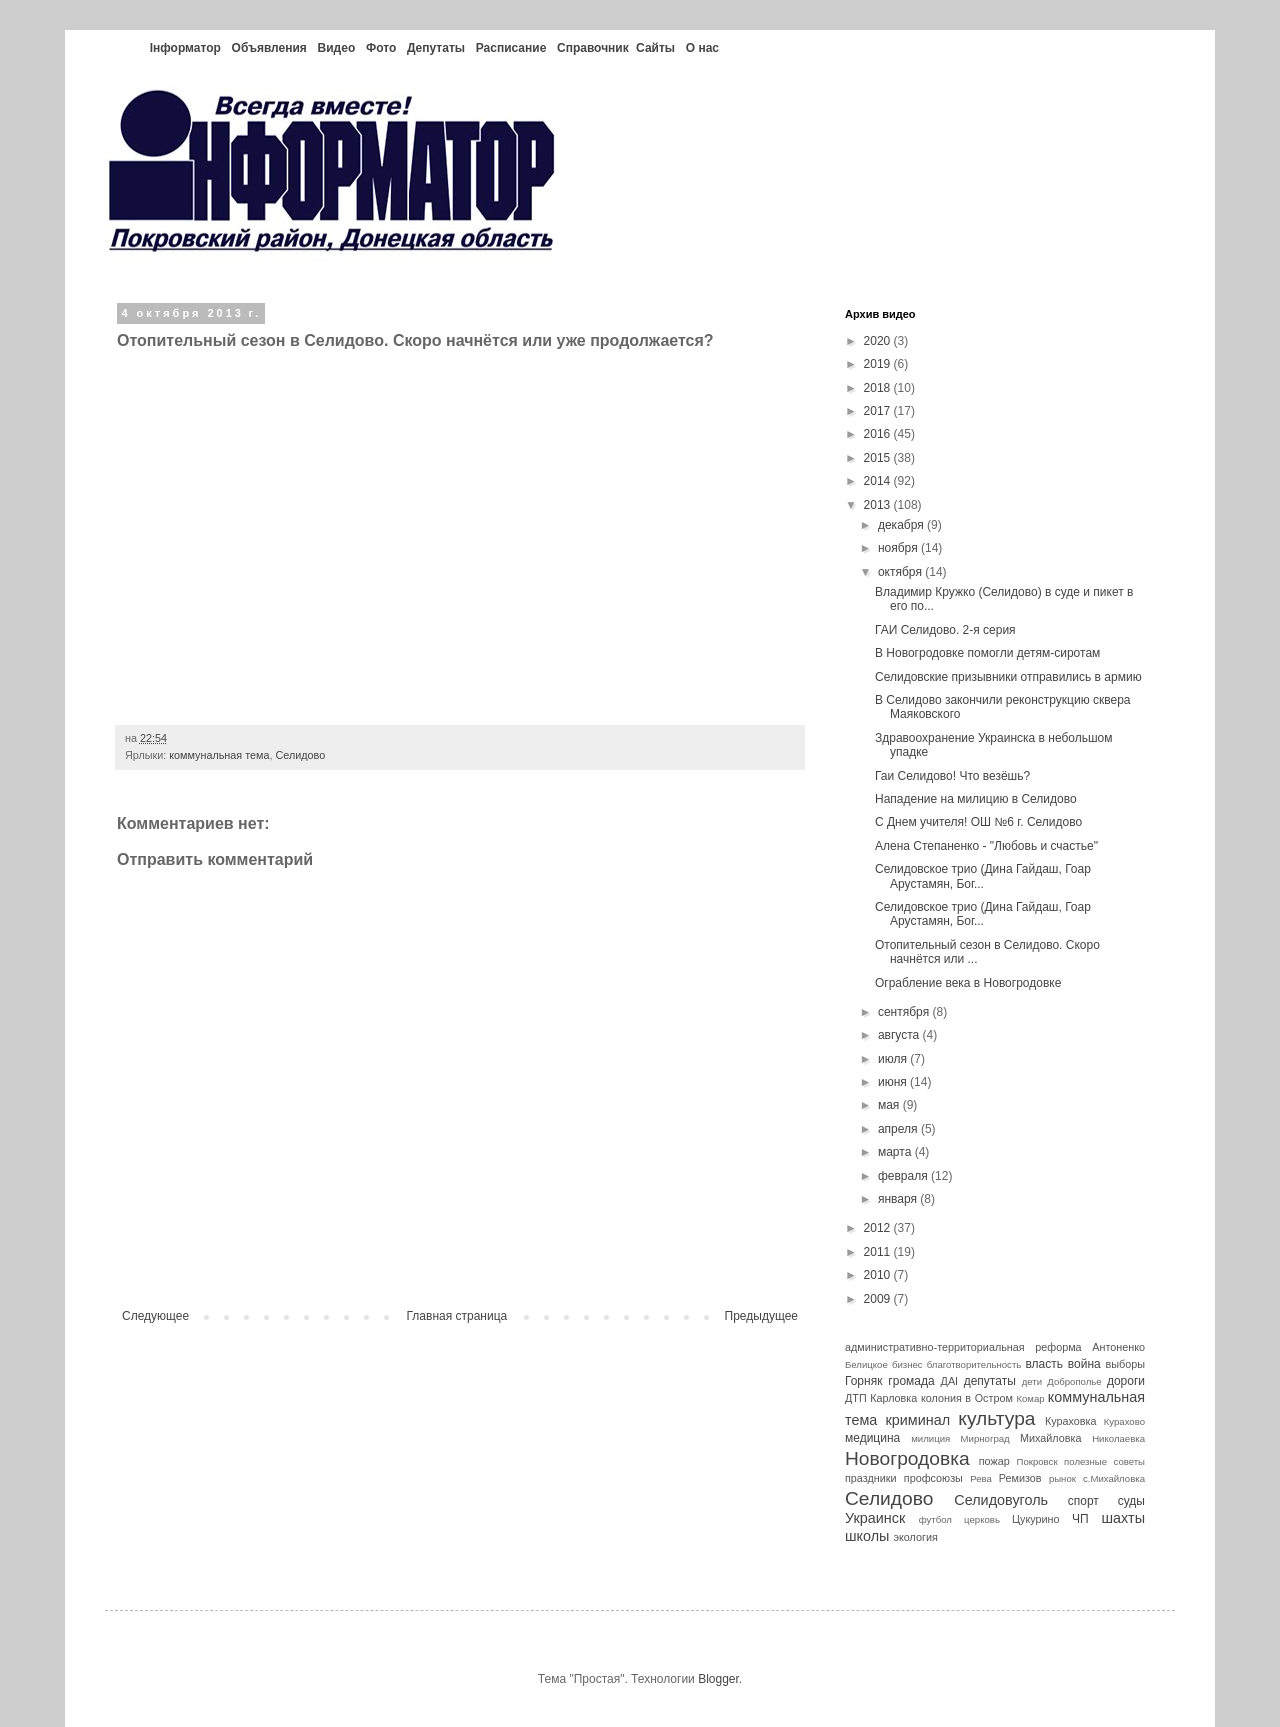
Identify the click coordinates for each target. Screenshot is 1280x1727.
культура (996, 1418)
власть (1044, 1364)
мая (890, 1105)
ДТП (856, 1398)
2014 (879, 481)
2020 (879, 341)
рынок (1062, 1478)
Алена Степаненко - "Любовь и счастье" (986, 846)
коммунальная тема (219, 755)
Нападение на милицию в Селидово (976, 799)
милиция (930, 1438)
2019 (879, 364)
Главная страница (457, 1316)
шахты (1123, 1518)
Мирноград (985, 1438)
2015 (879, 458)
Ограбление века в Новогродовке (968, 983)
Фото (381, 48)
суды (1131, 1501)
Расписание (511, 48)
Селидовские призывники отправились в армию (1008, 677)
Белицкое (866, 1364)
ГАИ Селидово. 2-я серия (945, 630)
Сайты (655, 48)
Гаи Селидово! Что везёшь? (952, 776)
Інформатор (185, 48)
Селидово (300, 755)
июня (894, 1082)
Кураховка (1071, 1421)
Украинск (875, 1518)
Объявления (269, 48)
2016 (879, 434)
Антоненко (1118, 1347)
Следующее (155, 1316)
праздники (871, 1478)
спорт (1083, 1501)
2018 (879, 388)
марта (896, 1152)
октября (901, 572)
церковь (982, 1519)
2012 (879, 1228)
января (899, 1199)
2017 (879, 411)
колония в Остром (967, 1398)
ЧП (1080, 1519)
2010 (879, 1275)
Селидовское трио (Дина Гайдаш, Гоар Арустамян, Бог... (983, 876)
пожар (994, 1461)
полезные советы (1104, 1461)
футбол (935, 1519)
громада (911, 1381)
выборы (1125, 1364)
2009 (879, 1299)
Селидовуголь (1001, 1500)
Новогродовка (907, 1458)
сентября (905, 1012)
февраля (904, 1176)
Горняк (863, 1381)
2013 (879, 505)
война (1084, 1364)
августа (900, 1035)
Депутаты (436, 48)
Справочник (593, 48)
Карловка (893, 1398)
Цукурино (1036, 1519)
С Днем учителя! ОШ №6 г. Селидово (978, 822)
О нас (702, 48)
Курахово (1124, 1421)
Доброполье (1074, 1381)
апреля (899, 1129)
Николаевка (1118, 1438)
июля (894, 1059)
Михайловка (1050, 1438)
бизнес (907, 1364)
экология (915, 1537)
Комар (1030, 1398)
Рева (981, 1478)
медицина (872, 1438)
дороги (1126, 1381)
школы (867, 1536)
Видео (337, 48)
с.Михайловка (1114, 1478)
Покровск (1037, 1461)
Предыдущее (761, 1316)
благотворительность (974, 1364)
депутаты (990, 1381)
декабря (902, 525)
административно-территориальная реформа (963, 1347)
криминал (918, 1420)
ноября (899, 548)
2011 (879, 1252)
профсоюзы (933, 1478)
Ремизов (1020, 1478)
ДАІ (950, 1381)
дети (1032, 1381)
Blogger (718, 1679)
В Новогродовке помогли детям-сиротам (987, 653)
